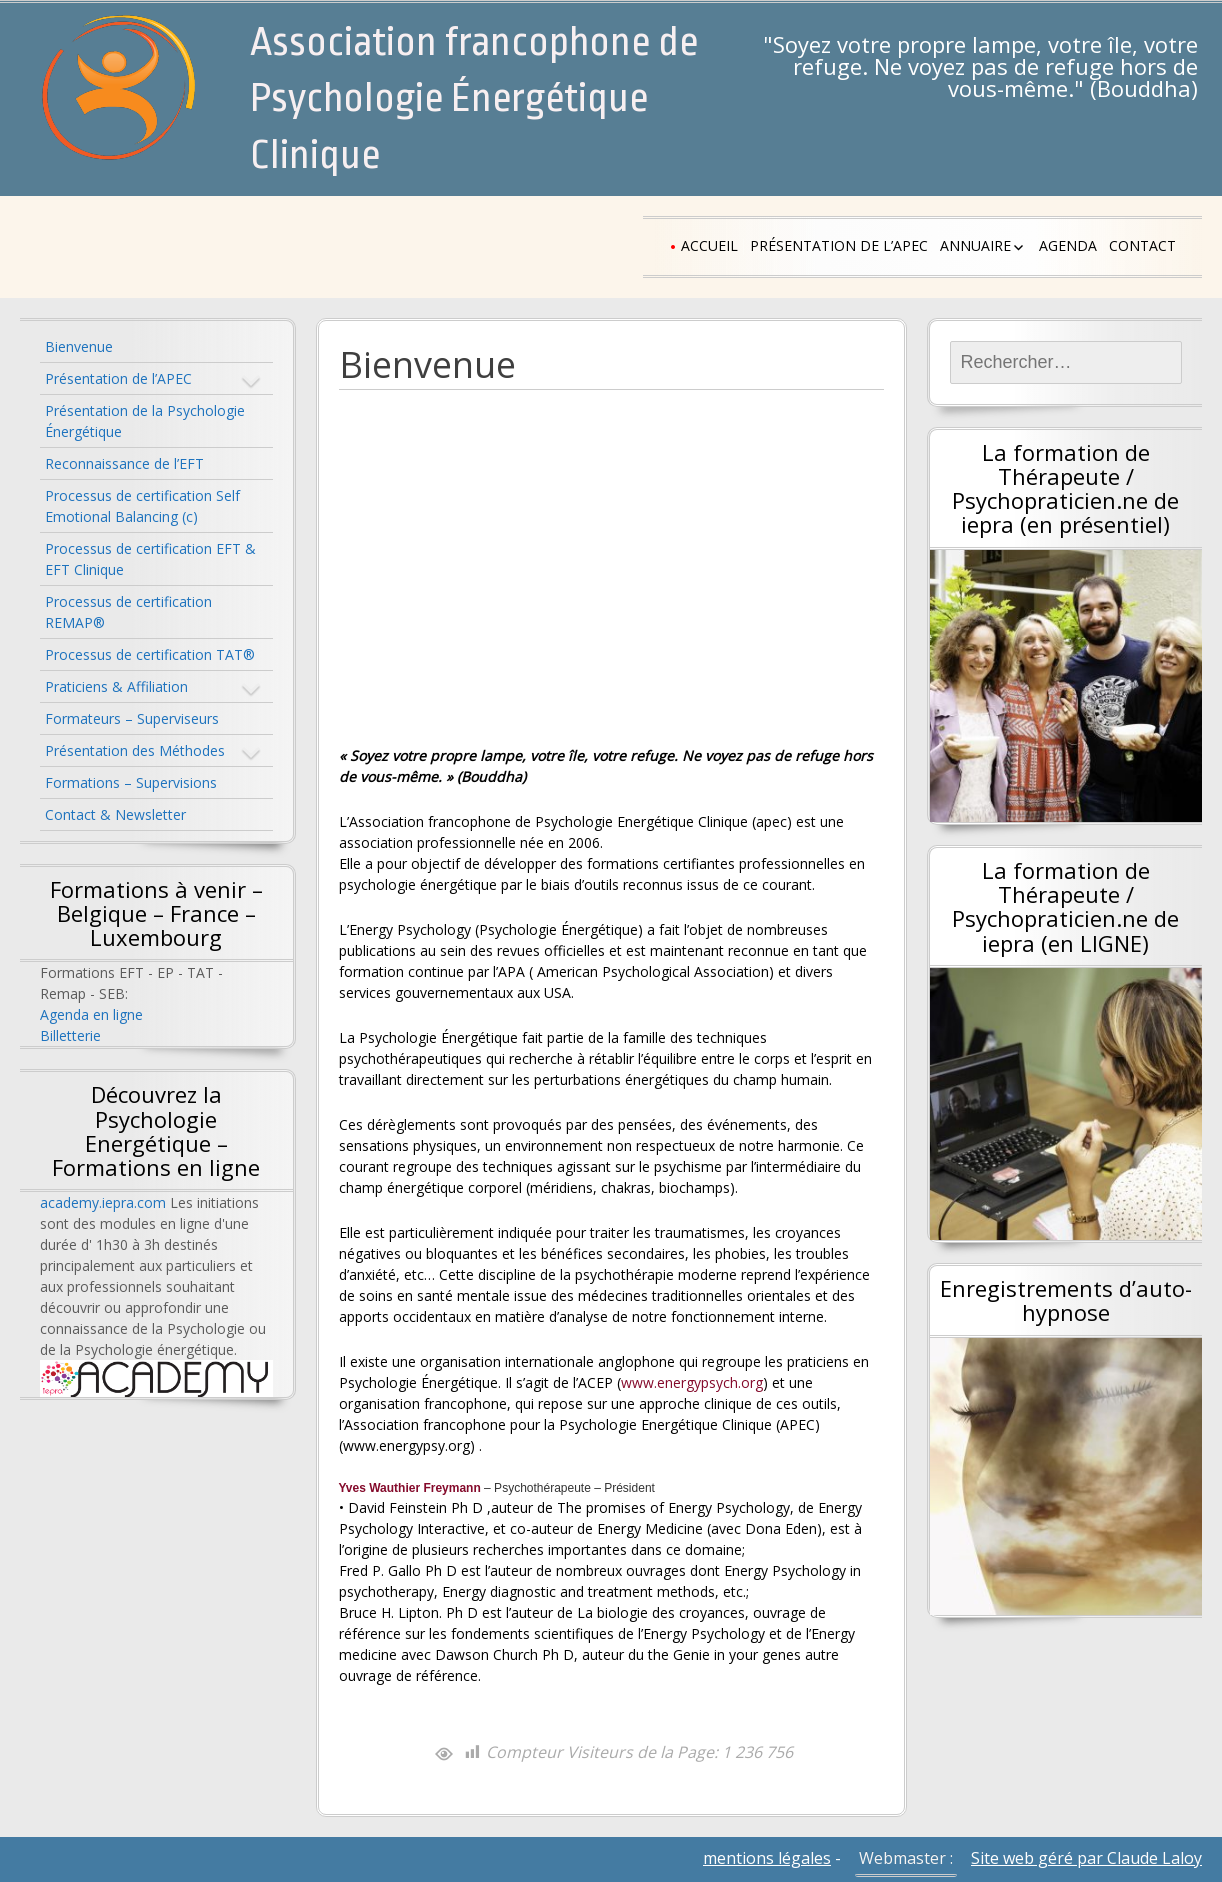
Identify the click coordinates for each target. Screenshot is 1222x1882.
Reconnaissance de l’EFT (124, 463)
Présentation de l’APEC (839, 245)
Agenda (1068, 245)
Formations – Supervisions (131, 782)
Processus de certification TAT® (150, 654)
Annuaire (975, 245)
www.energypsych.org (692, 1382)
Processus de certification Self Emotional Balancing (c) (142, 506)
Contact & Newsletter (115, 814)
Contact (1142, 245)
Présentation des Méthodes (135, 750)
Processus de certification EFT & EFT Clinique (150, 559)
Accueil (709, 245)
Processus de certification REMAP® (128, 612)
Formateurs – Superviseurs (132, 718)
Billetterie (70, 1035)
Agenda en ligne (91, 1014)
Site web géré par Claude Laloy (1086, 1858)
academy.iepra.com (103, 1202)
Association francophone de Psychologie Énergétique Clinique (474, 99)
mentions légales (767, 1858)
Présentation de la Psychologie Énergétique (145, 421)
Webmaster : (906, 1858)
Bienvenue (79, 346)
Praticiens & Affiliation (116, 686)
